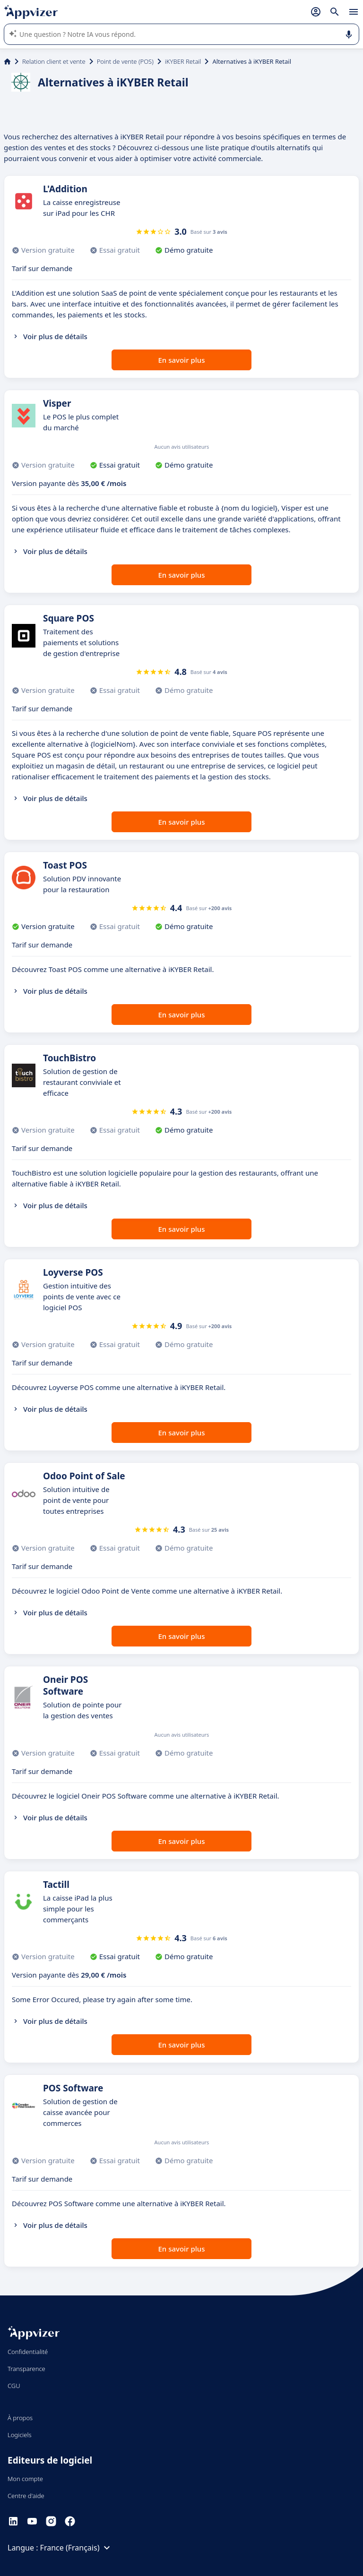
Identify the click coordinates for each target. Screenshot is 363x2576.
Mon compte (25, 2478)
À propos (20, 2418)
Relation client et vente (54, 61)
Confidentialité (28, 2351)
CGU (14, 2385)
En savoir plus (181, 360)
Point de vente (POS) (125, 61)
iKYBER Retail (183, 61)
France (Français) (76, 2547)
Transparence (26, 2368)
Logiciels (20, 2435)
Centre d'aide (26, 2495)
